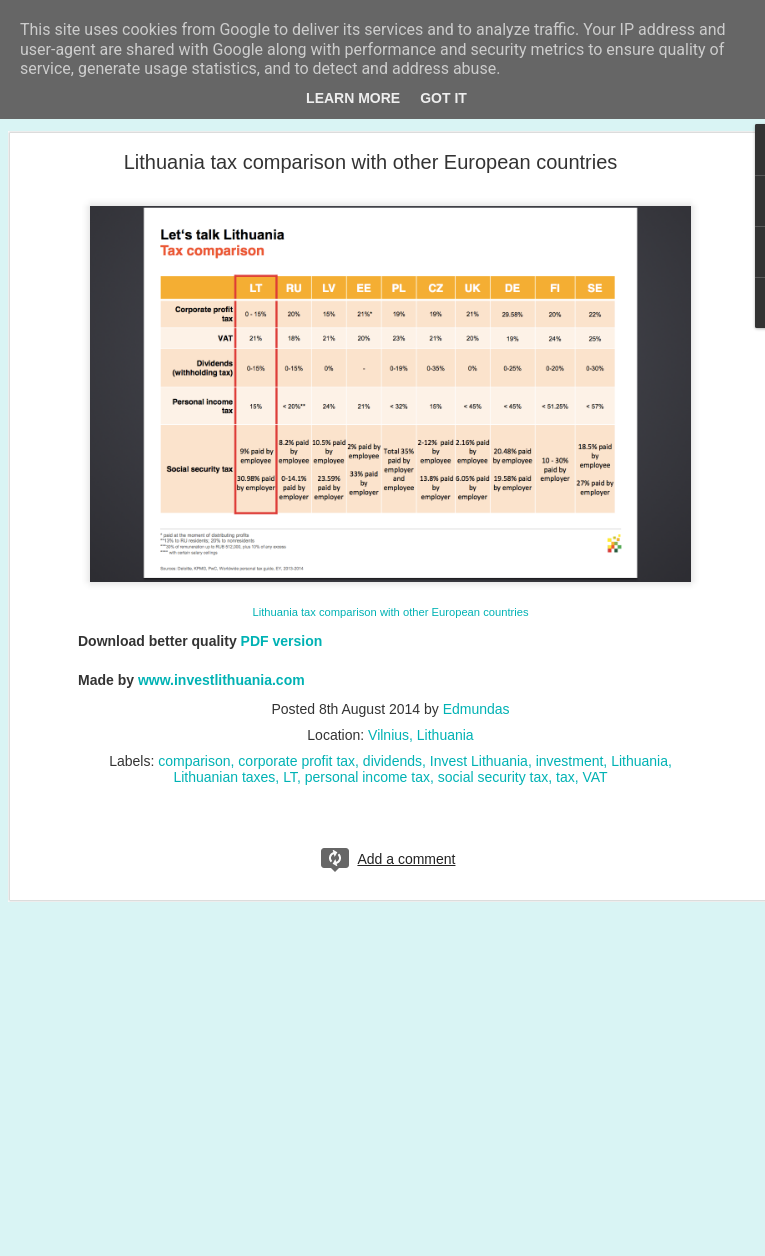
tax (565, 777)
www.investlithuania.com (221, 680)
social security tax (493, 777)
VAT (594, 777)
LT (290, 777)
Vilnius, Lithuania (421, 735)
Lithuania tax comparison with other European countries (371, 162)
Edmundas (476, 709)
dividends (392, 761)
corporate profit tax (296, 761)
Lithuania (639, 761)
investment (570, 761)
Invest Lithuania (479, 761)
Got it (443, 98)
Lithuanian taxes (224, 777)
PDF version (282, 641)
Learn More (353, 98)
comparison (194, 761)
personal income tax (367, 777)
